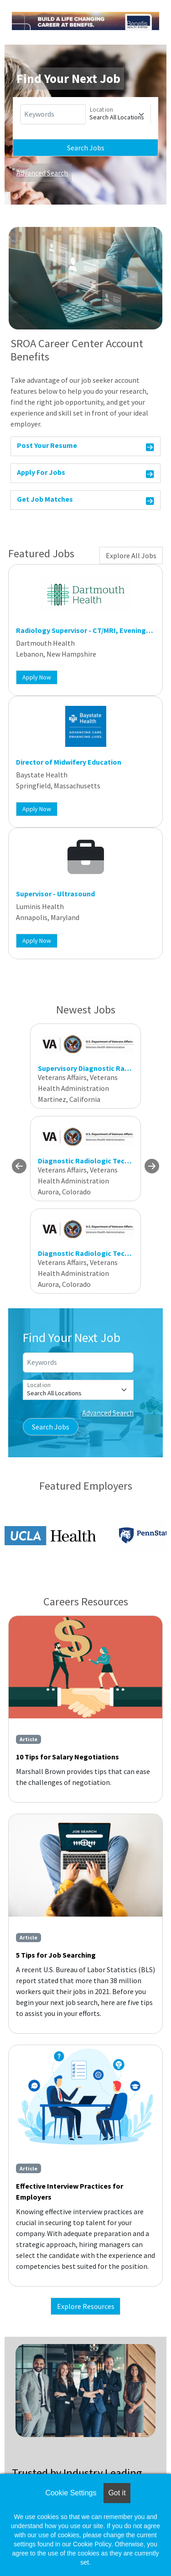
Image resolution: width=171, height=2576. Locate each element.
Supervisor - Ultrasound (55, 893)
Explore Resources (85, 2306)
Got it (116, 2493)
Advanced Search (42, 172)
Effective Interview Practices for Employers (69, 2191)
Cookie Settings (70, 2493)
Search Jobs (85, 147)
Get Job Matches (85, 500)
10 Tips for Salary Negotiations (67, 1756)
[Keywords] (53, 114)
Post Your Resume (85, 447)
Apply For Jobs (85, 474)
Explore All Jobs (131, 555)
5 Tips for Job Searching (56, 1954)
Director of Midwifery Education (68, 761)
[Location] (118, 114)
